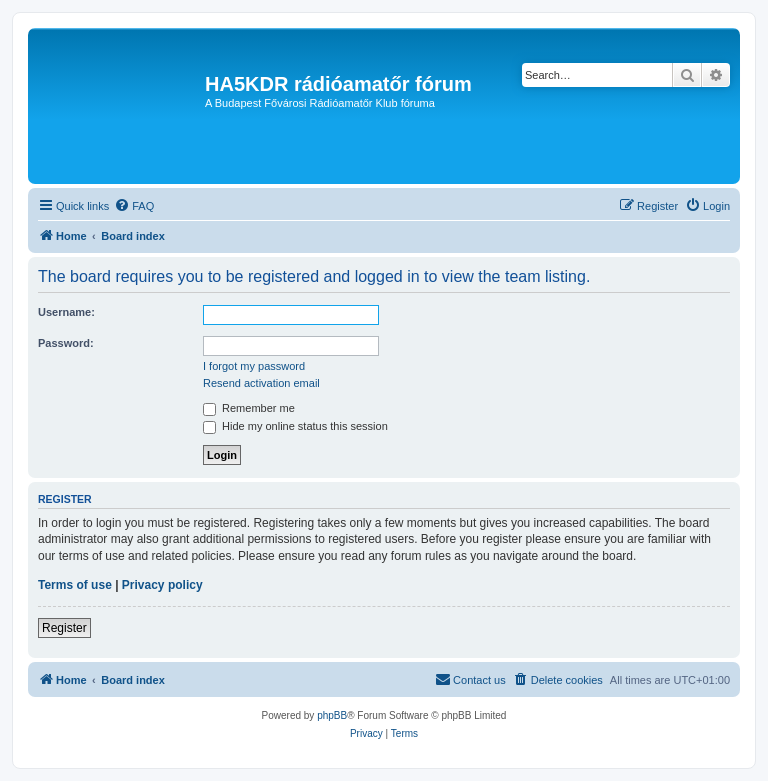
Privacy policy (162, 585)
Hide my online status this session (295, 426)
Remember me (249, 408)
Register (64, 628)
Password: (66, 343)
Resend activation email (261, 383)
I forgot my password (254, 366)
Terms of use (75, 585)
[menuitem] (134, 206)
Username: (66, 312)
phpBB (332, 715)
